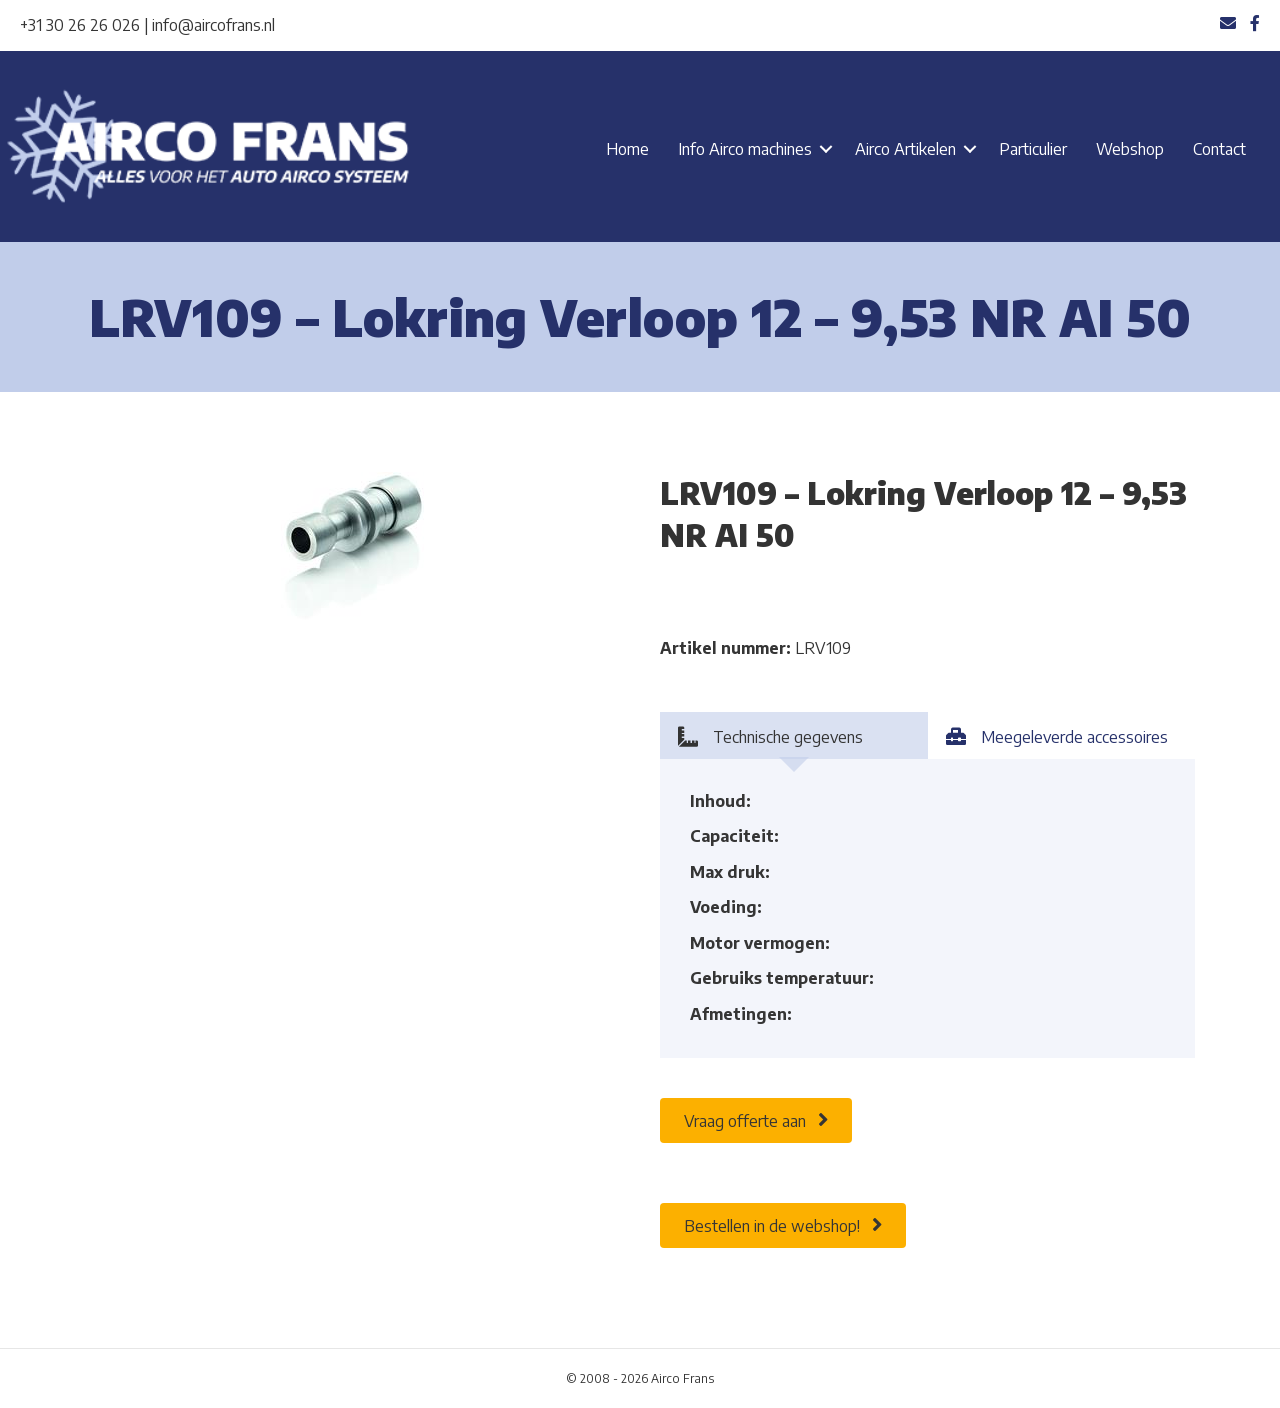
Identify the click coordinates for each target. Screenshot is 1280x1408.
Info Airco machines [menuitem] (745, 149)
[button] (826, 149)
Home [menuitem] (627, 149)
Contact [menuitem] (1219, 149)
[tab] (794, 735)
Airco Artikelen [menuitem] (905, 149)
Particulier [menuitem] (1033, 149)
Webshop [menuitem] (1130, 149)
